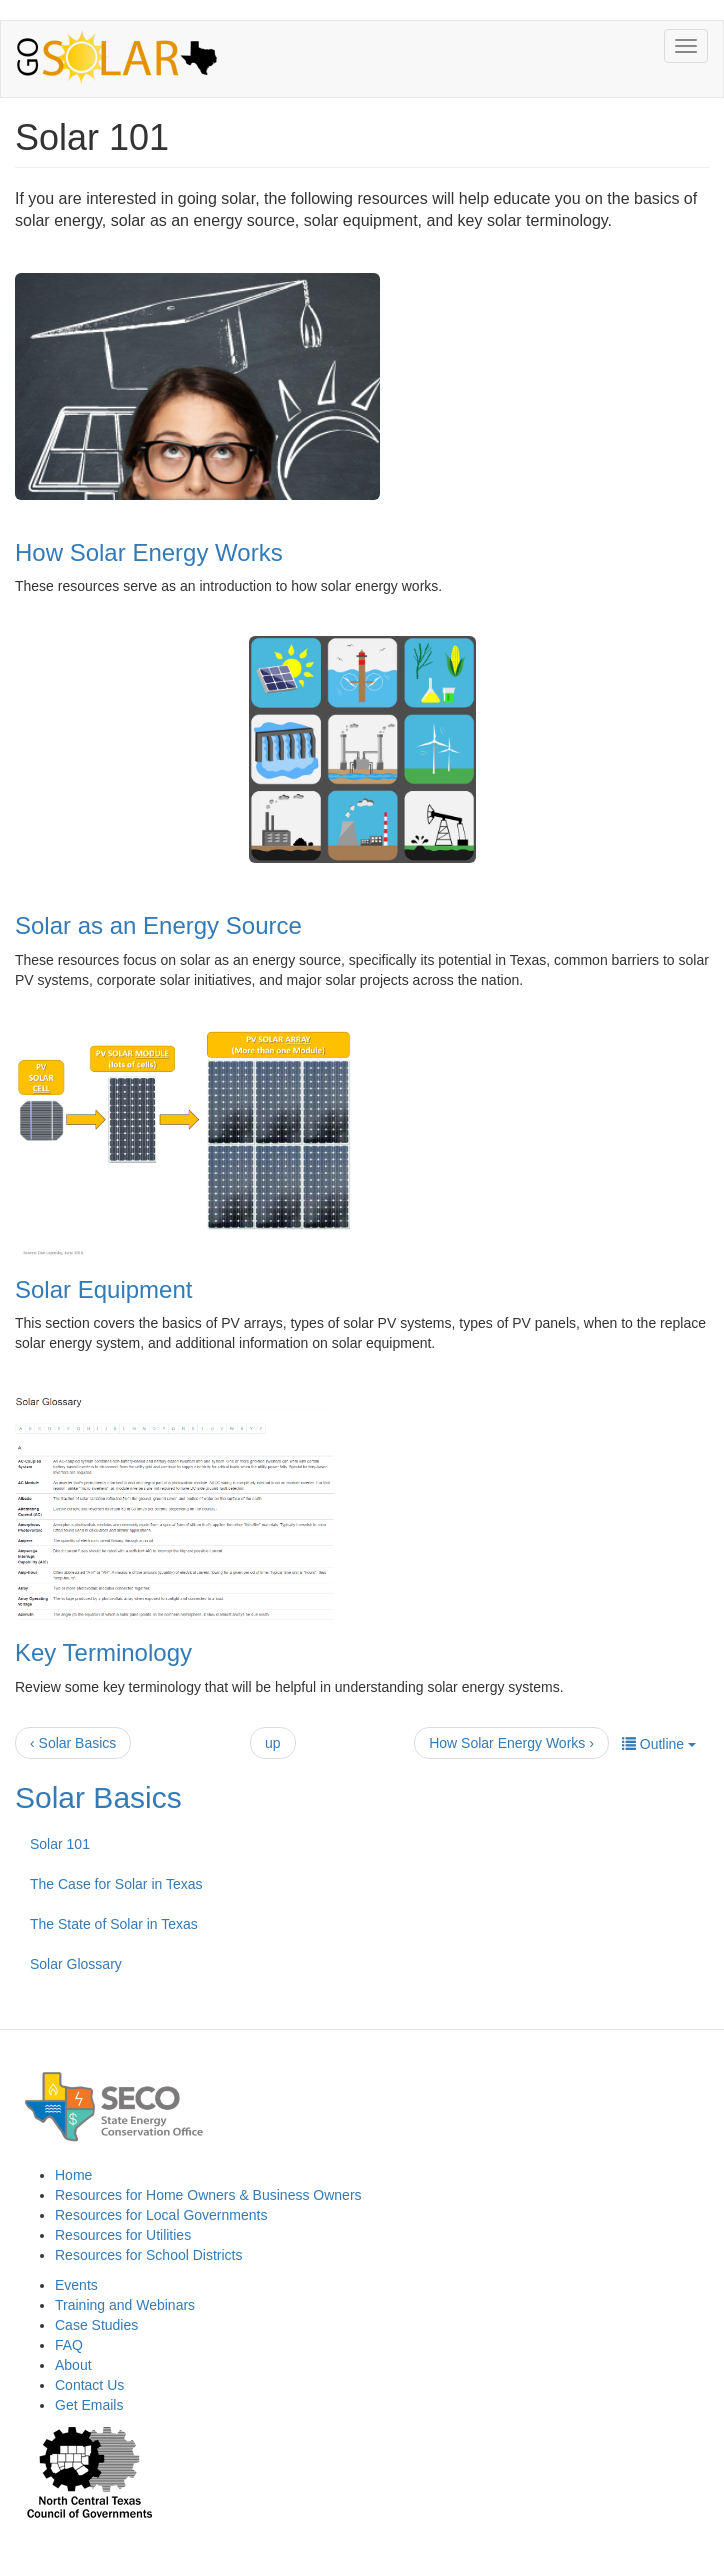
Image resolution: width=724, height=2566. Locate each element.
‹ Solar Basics (73, 1743)
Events (76, 2285)
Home (73, 2175)
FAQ (69, 2345)
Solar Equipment (103, 1289)
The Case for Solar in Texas (116, 1884)
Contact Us (89, 2385)
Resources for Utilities (123, 2235)
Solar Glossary (76, 1964)
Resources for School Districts (149, 2255)
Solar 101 (60, 1844)
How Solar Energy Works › (511, 1743)
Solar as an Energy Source (158, 925)
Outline (659, 1744)
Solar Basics (98, 1797)
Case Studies (96, 2325)
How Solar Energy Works (149, 552)
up (273, 1743)
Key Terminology (103, 1652)
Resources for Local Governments (161, 2215)
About (73, 2365)
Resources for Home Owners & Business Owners (208, 2195)
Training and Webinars (125, 2305)
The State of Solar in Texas (114, 1924)
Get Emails (89, 2405)
